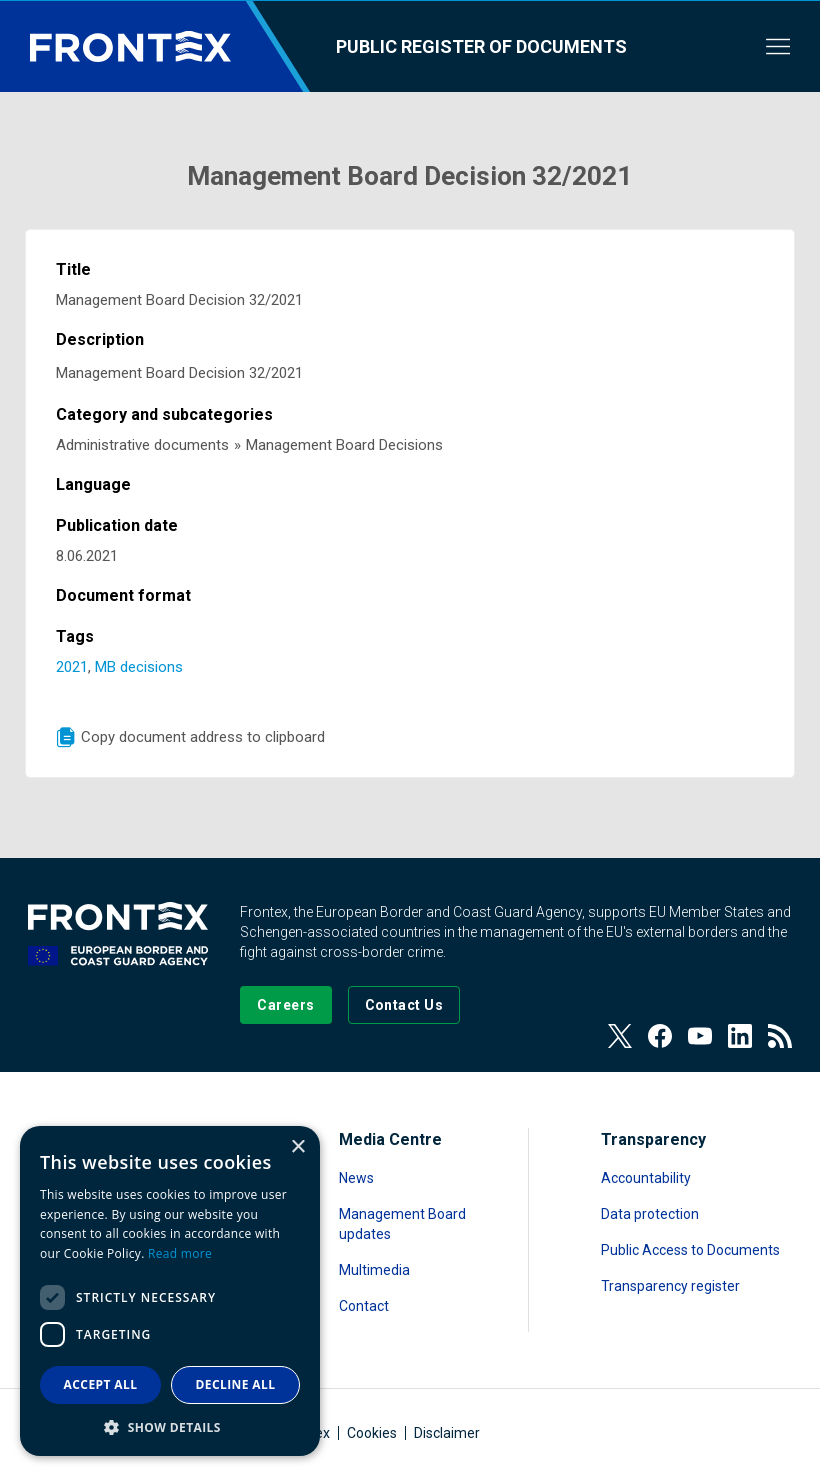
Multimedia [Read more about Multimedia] (374, 1270)
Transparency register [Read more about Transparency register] (670, 1286)
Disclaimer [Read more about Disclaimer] (447, 1433)
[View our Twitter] (620, 1036)
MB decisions (139, 667)
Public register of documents (481, 46)
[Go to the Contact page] (404, 1005)
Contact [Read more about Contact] (364, 1306)
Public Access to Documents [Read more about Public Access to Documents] (690, 1250)
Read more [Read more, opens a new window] (180, 1253)
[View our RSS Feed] (780, 1036)
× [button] (297, 1147)
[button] (170, 1426)
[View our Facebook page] (660, 1036)
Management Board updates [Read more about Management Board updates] (402, 1224)
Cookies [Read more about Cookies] (372, 1433)
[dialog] (170, 1291)
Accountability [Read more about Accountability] (646, 1178)
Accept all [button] (101, 1384)
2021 (72, 667)
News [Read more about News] (356, 1178)
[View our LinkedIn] (740, 1036)
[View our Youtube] (700, 1036)
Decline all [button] (236, 1384)
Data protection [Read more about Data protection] (650, 1214)
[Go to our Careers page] (285, 1005)
